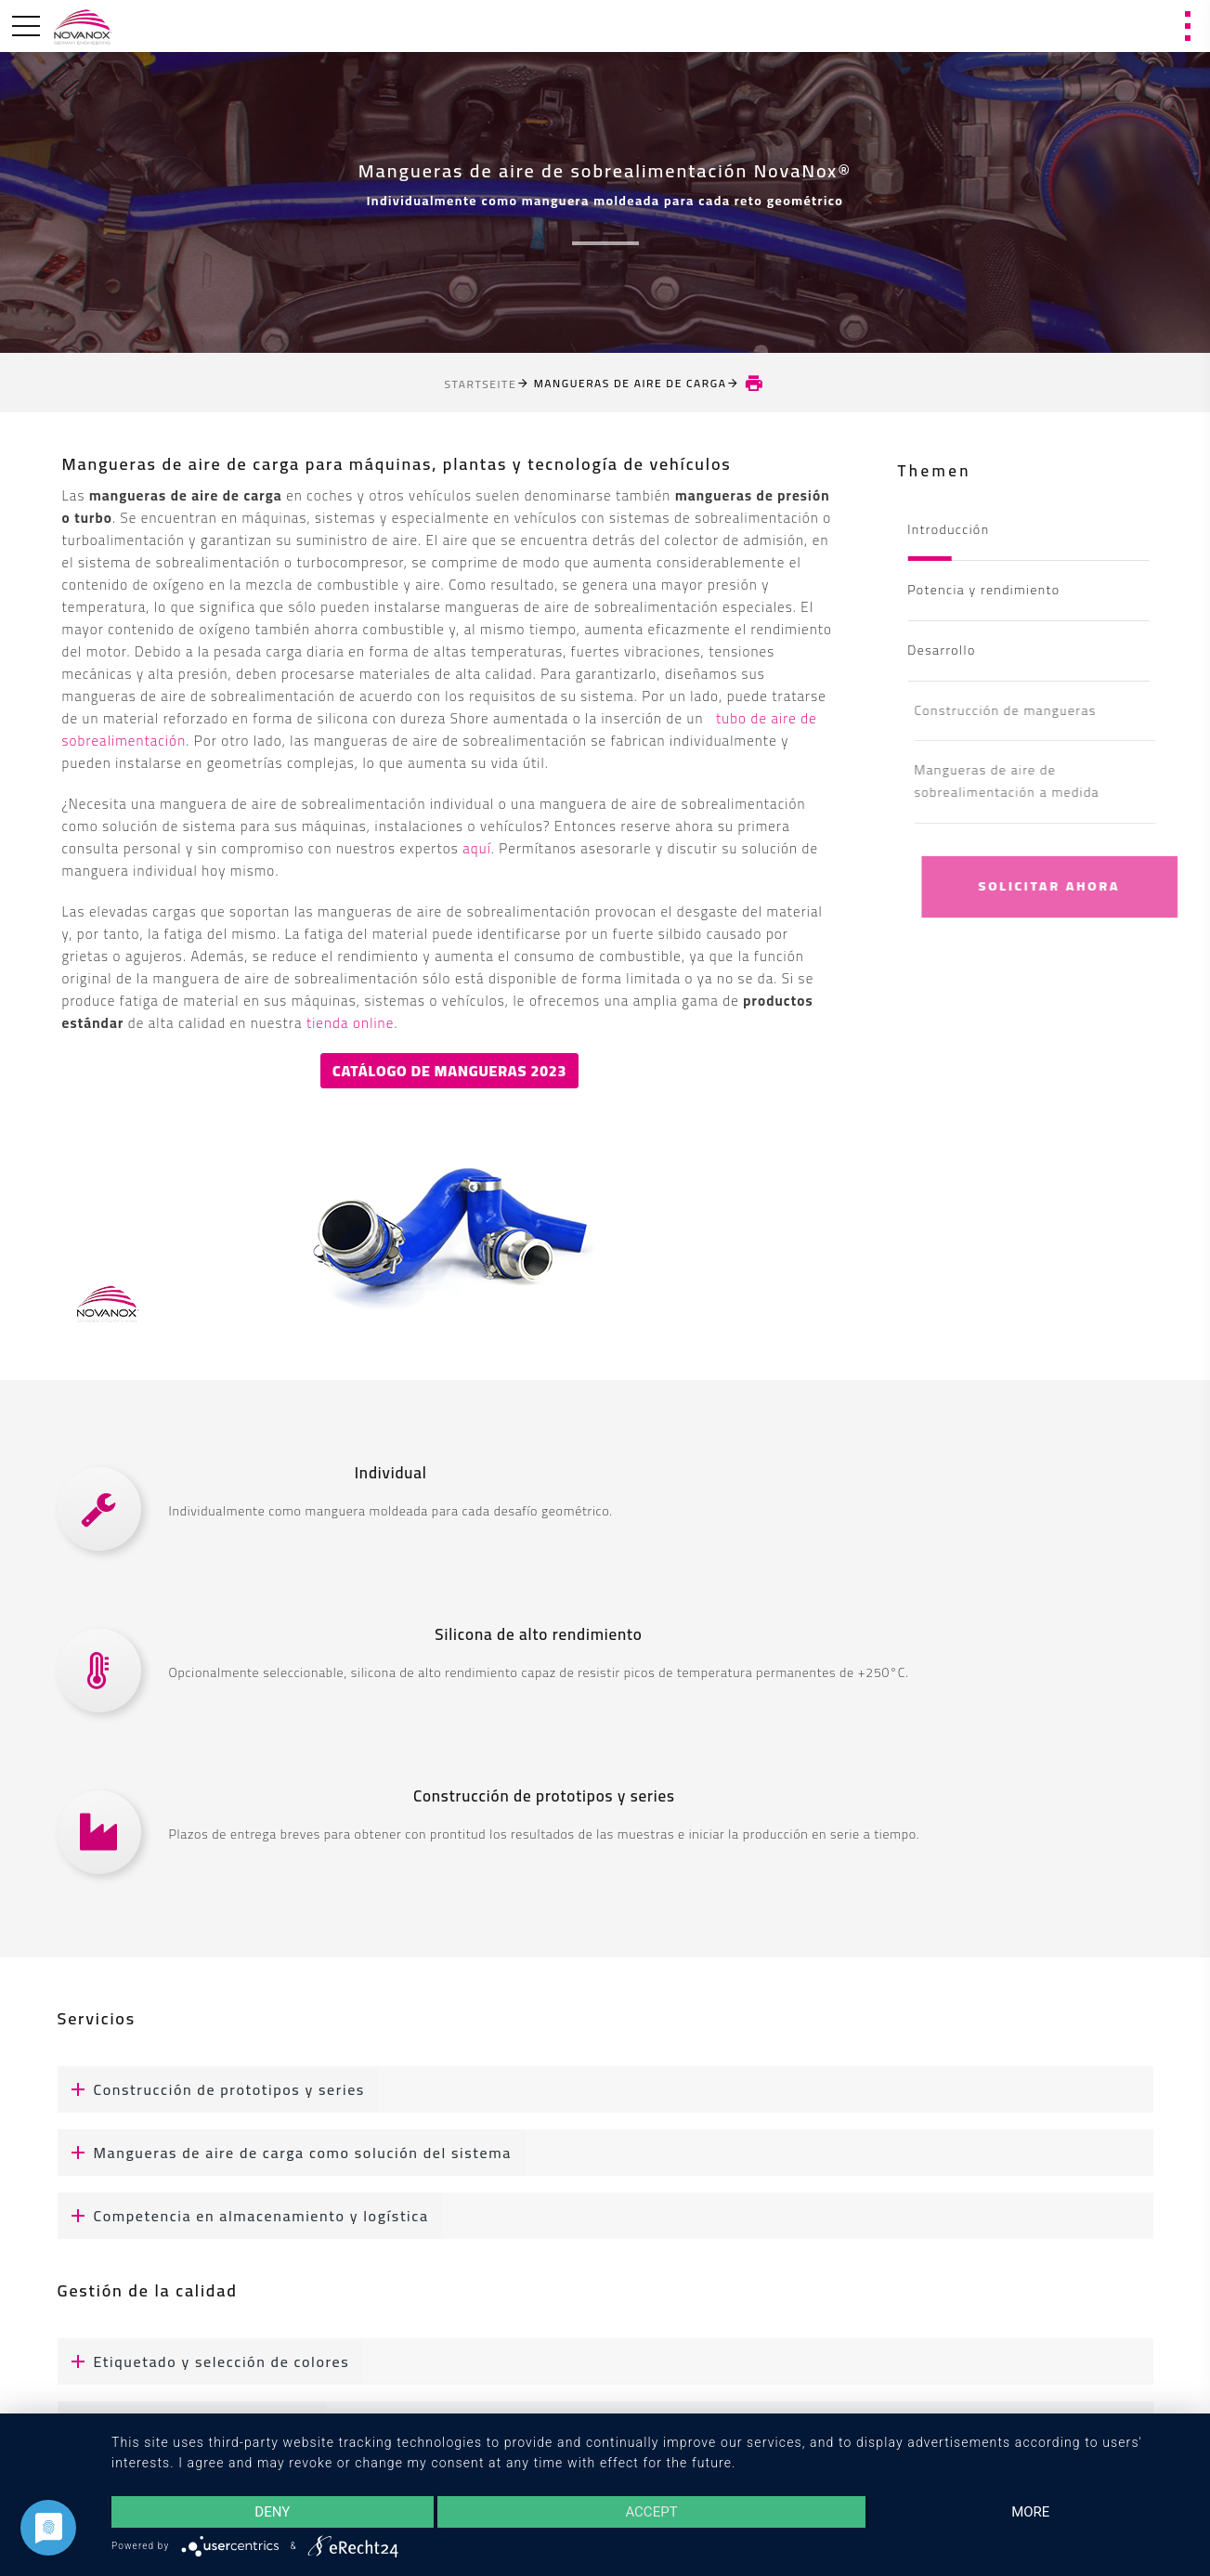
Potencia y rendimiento (991, 590)
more (1030, 2512)
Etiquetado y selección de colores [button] (204, 2361)
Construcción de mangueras (1029, 710)
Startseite (481, 384)
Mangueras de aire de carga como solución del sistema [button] (285, 2152)
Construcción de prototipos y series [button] (211, 2089)
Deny (272, 2512)
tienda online (350, 1022)
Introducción (955, 529)
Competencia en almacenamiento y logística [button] (243, 2215)
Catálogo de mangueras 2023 (449, 1071)
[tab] (605, 2089)
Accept (651, 2512)
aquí (476, 848)
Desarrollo (948, 650)
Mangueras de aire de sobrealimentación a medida (1031, 781)
